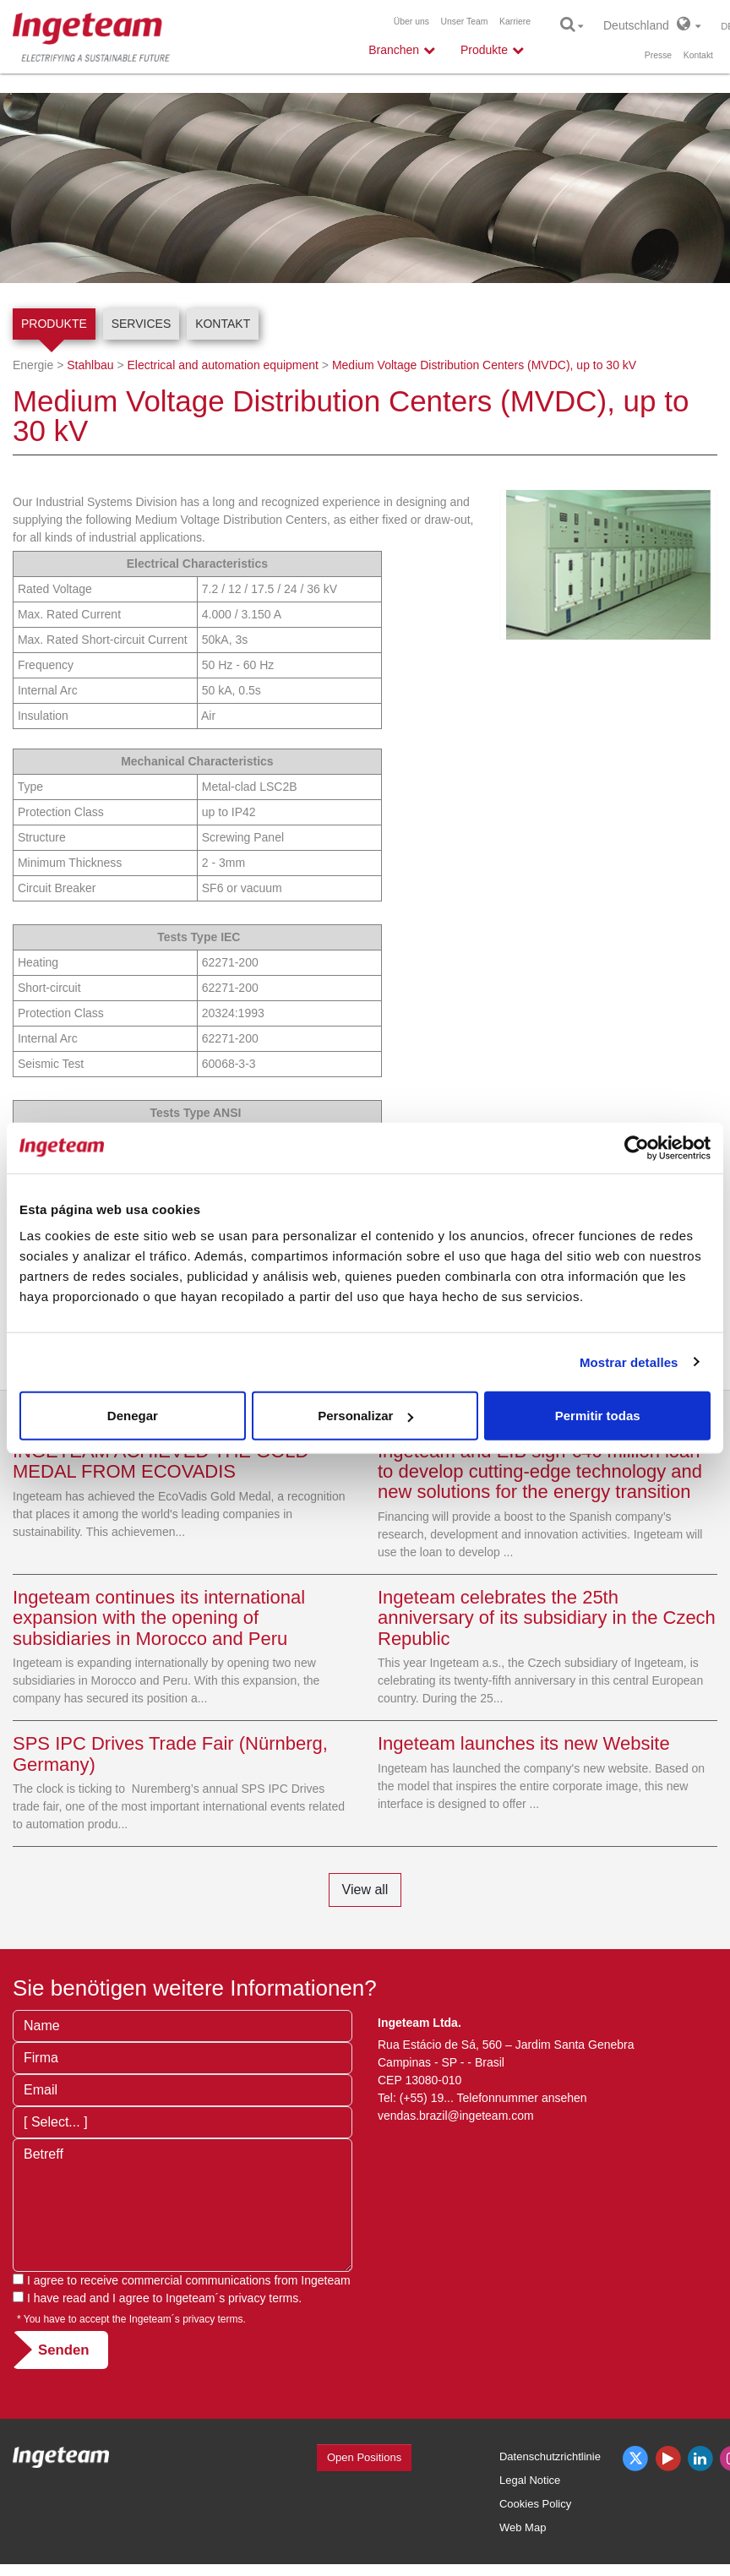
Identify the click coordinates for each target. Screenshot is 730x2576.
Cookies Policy (535, 2503)
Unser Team (464, 21)
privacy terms (263, 2298)
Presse (658, 55)
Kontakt (698, 55)
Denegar (132, 1415)
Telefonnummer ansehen (522, 2098)
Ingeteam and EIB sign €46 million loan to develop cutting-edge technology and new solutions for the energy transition (540, 1471)
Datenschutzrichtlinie (550, 2456)
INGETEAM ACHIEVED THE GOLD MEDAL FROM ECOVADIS (160, 1461)
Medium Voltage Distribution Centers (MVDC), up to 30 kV (484, 365)
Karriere (515, 21)
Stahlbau (90, 365)
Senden (64, 2350)
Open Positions (364, 2457)
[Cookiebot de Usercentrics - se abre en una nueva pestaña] (637, 1147)
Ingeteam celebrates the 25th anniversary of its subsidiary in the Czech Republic (547, 1617)
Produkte (54, 323)
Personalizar (365, 1415)
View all (365, 1889)
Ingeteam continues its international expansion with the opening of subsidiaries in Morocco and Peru (159, 1617)
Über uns (411, 21)
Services (142, 323)
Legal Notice (529, 2480)
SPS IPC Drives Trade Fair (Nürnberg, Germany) (170, 1753)
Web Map (522, 2527)
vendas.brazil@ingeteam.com (456, 2115)
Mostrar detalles (629, 1361)
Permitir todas (597, 1415)
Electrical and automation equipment (222, 365)
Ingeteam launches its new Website (524, 1743)
